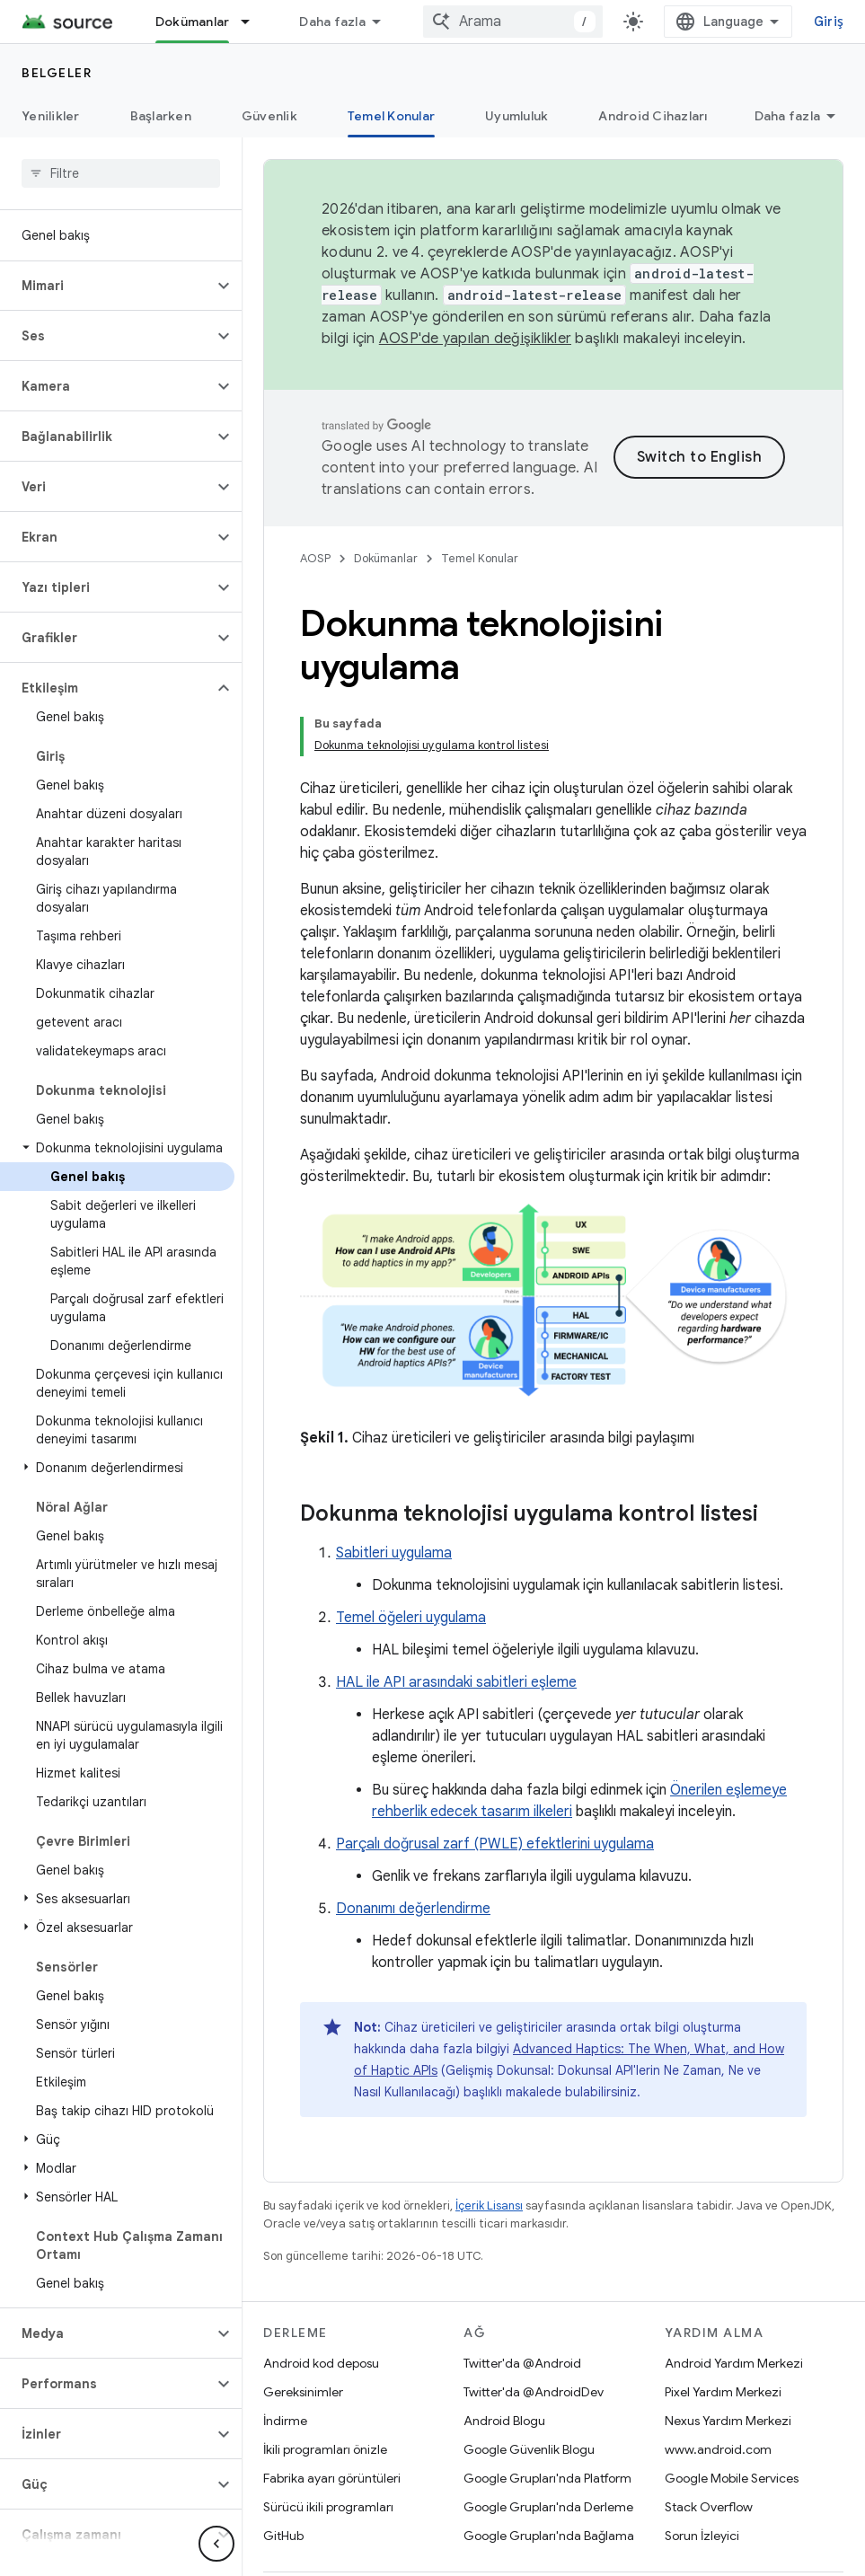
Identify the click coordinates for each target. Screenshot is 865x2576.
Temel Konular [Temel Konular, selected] (391, 116)
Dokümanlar (386, 558)
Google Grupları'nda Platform (547, 2417)
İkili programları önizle (325, 2388)
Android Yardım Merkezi (734, 2302)
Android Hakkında (314, 2540)
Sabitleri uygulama (394, 1492)
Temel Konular (479, 558)
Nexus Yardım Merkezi (728, 2359)
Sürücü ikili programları (328, 2446)
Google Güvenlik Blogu (529, 2388)
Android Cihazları (652, 116)
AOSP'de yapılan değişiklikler (475, 339)
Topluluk (409, 2540)
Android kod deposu (321, 2302)
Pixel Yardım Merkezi (723, 2331)
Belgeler (57, 73)
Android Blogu (504, 2359)
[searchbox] (121, 173)
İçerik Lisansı (489, 2144)
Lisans (567, 2540)
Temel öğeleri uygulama (411, 1557)
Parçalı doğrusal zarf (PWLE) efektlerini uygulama (495, 1783)
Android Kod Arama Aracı (378, 21)
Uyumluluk (516, 116)
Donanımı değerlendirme (413, 1848)
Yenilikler (51, 116)
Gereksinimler (303, 2331)
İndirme (285, 2359)
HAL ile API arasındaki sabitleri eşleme (456, 1621)
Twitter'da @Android (522, 2302)
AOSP (315, 558)
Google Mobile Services (732, 2417)
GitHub (283, 2474)
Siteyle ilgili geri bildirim (342, 2569)
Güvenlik (269, 116)
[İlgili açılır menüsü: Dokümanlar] (253, 21)
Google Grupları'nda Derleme (548, 2446)
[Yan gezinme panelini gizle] (216, 2544)
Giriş (828, 21)
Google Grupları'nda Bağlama (548, 2474)
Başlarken (160, 116)
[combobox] (513, 21)
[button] (106, 285)
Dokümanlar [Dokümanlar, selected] (192, 21)
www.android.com (718, 2388)
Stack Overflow (709, 2446)
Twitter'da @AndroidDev (533, 2331)
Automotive (796, 116)
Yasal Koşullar (491, 2540)
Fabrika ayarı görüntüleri (332, 2417)
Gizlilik (621, 2540)
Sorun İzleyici (702, 2474)
